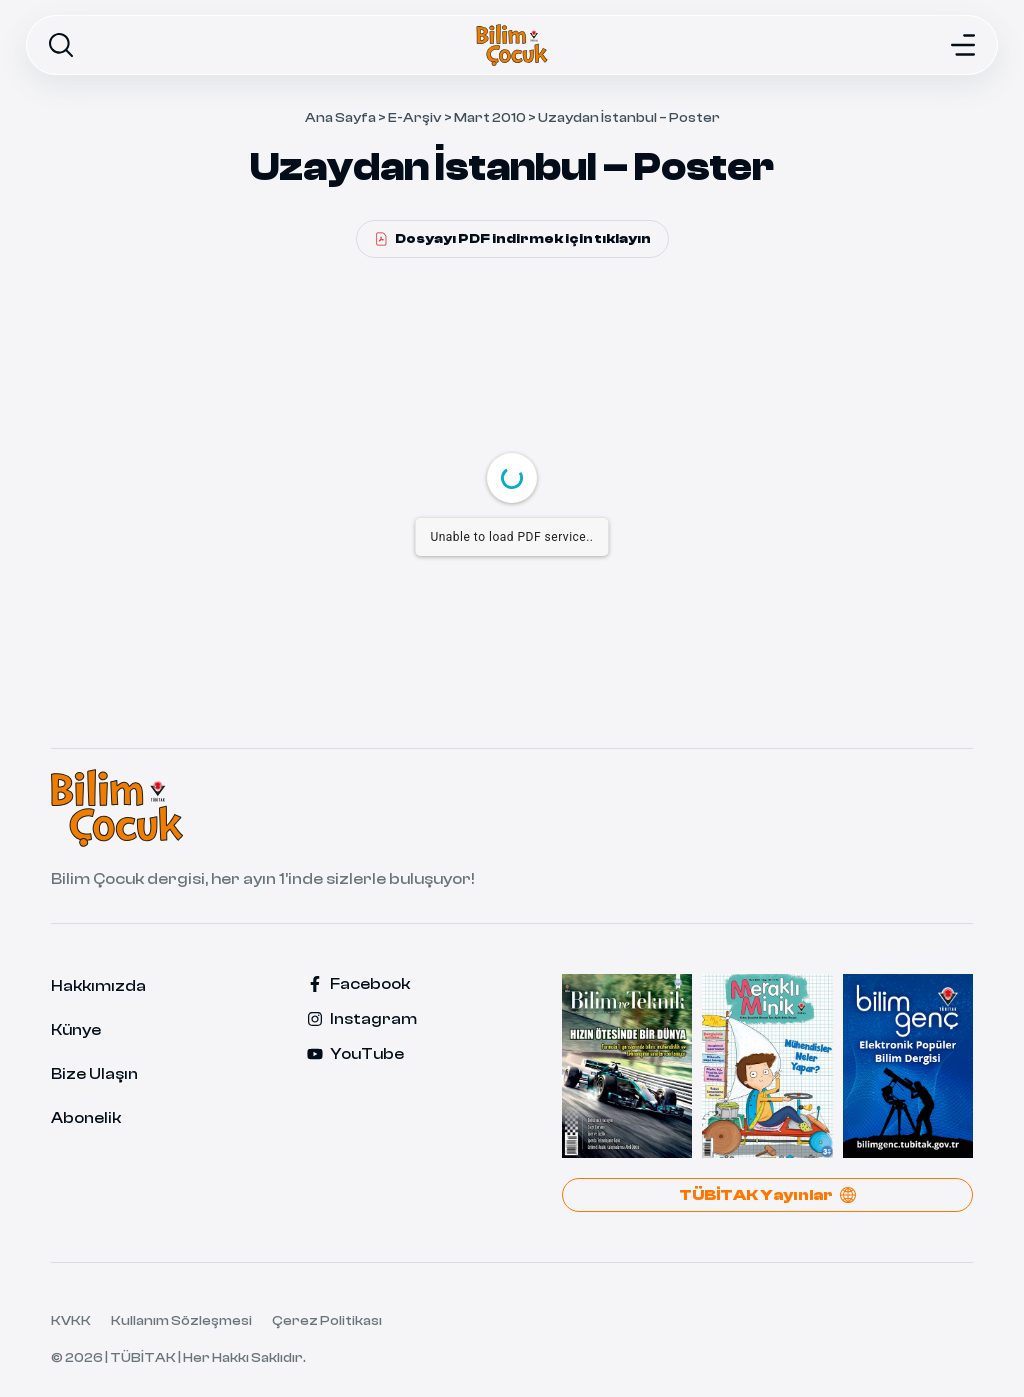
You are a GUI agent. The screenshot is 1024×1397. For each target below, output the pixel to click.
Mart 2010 (490, 118)
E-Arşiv (415, 118)
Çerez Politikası (327, 1321)
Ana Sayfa (340, 118)
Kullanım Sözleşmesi (181, 1321)
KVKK (71, 1321)
